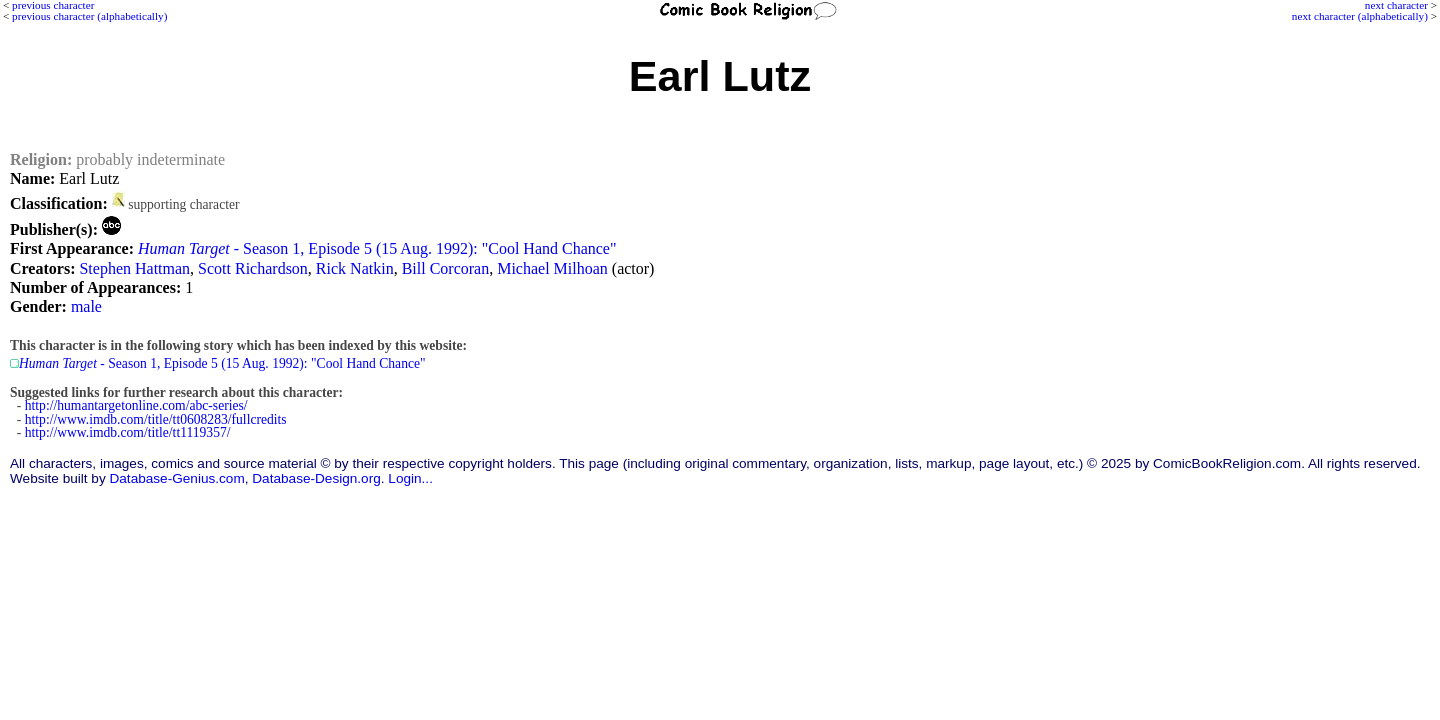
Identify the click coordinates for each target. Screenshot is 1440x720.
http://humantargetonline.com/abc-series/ (136, 405)
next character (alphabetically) (1360, 16)
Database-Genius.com (176, 478)
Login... (410, 478)
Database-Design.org (316, 478)
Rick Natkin (355, 268)
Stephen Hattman (134, 268)
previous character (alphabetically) (89, 16)
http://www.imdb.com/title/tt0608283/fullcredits (156, 419)
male (86, 306)
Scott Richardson (253, 268)
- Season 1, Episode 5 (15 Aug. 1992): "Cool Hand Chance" (377, 248)
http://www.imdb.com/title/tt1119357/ (128, 432)
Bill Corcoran (446, 268)
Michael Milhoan (552, 268)
